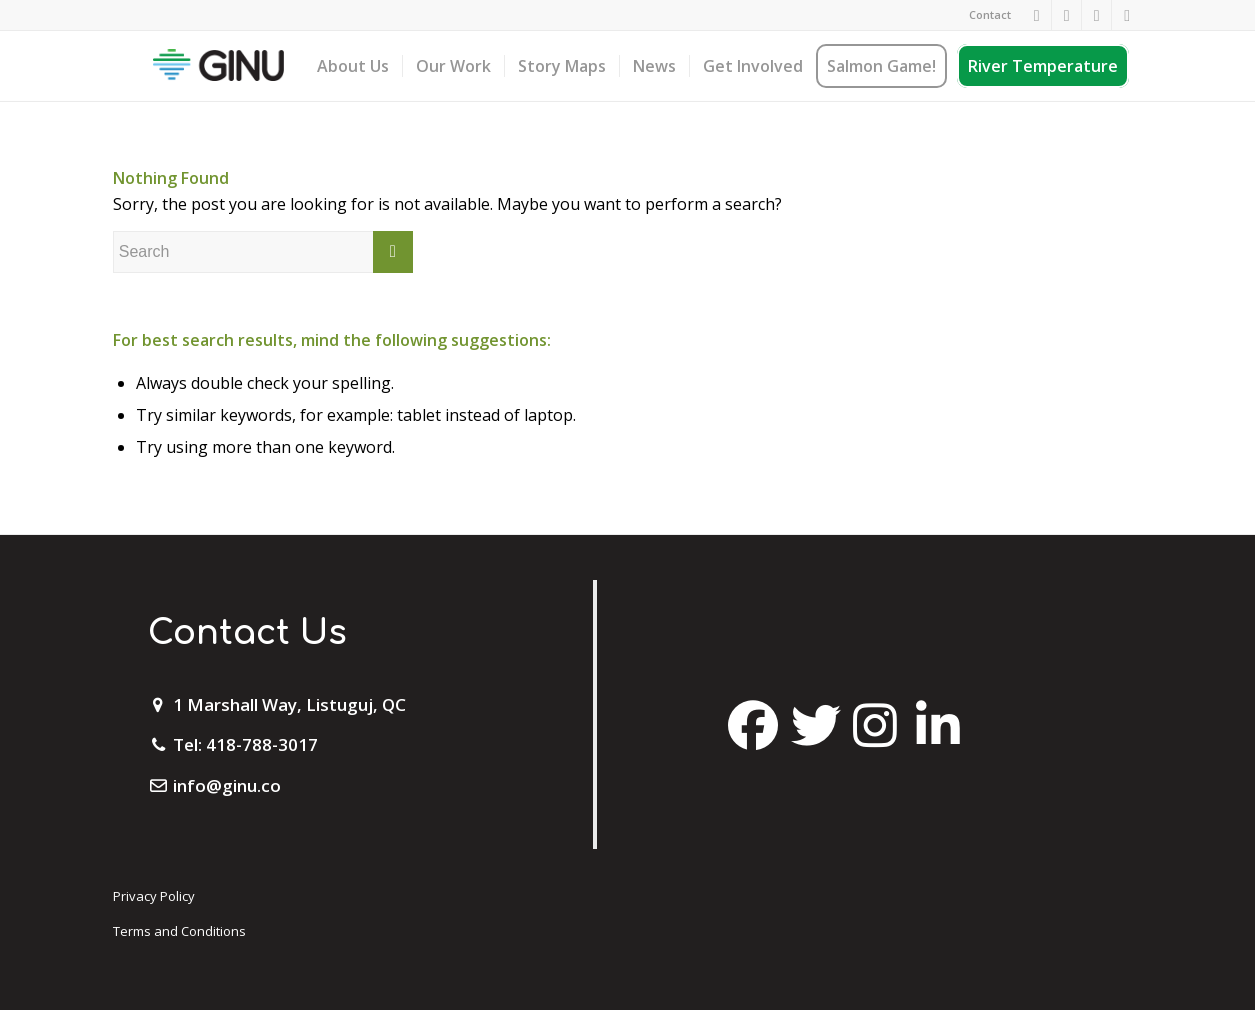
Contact (990, 14)
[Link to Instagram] (1066, 15)
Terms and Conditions (179, 931)
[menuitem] (985, 15)
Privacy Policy (154, 896)
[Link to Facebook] (1036, 15)
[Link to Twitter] (1096, 15)
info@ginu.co (227, 785)
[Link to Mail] (1127, 15)
